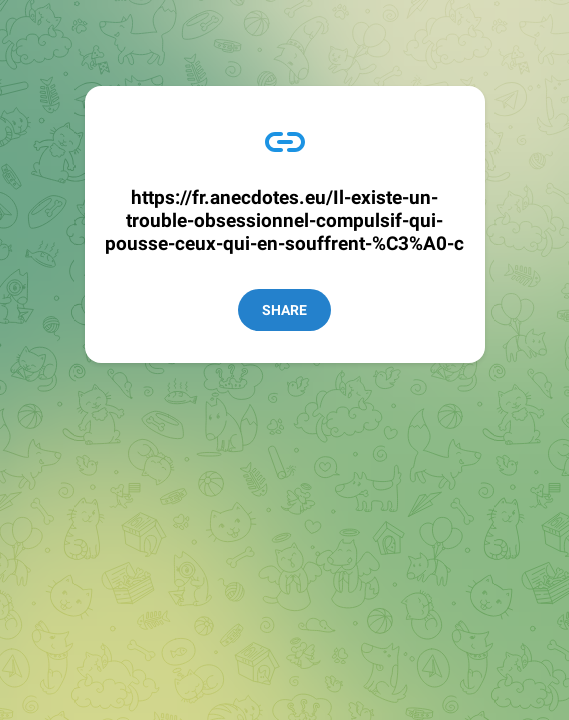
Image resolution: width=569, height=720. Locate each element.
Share (284, 310)
